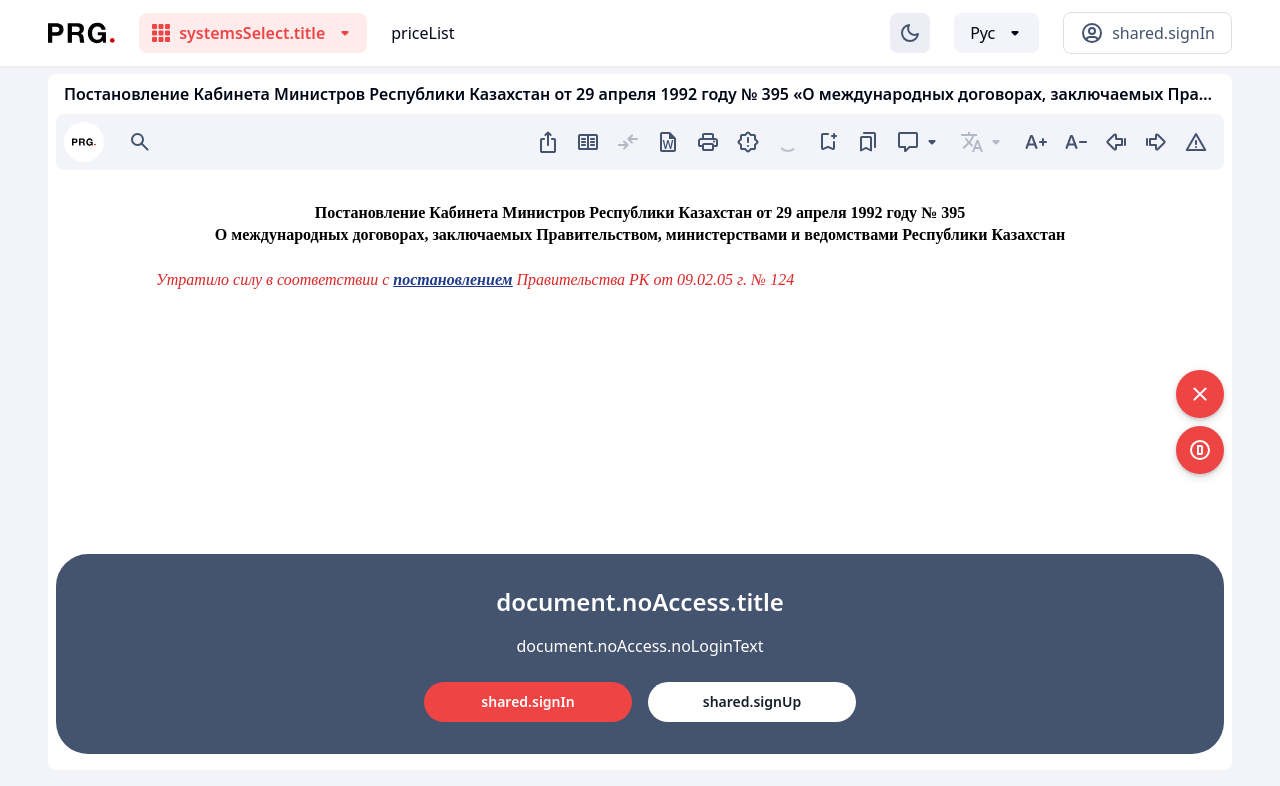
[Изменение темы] (910, 33)
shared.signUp (752, 701)
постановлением (452, 279)
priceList (422, 33)
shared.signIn (527, 701)
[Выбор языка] (996, 33)
